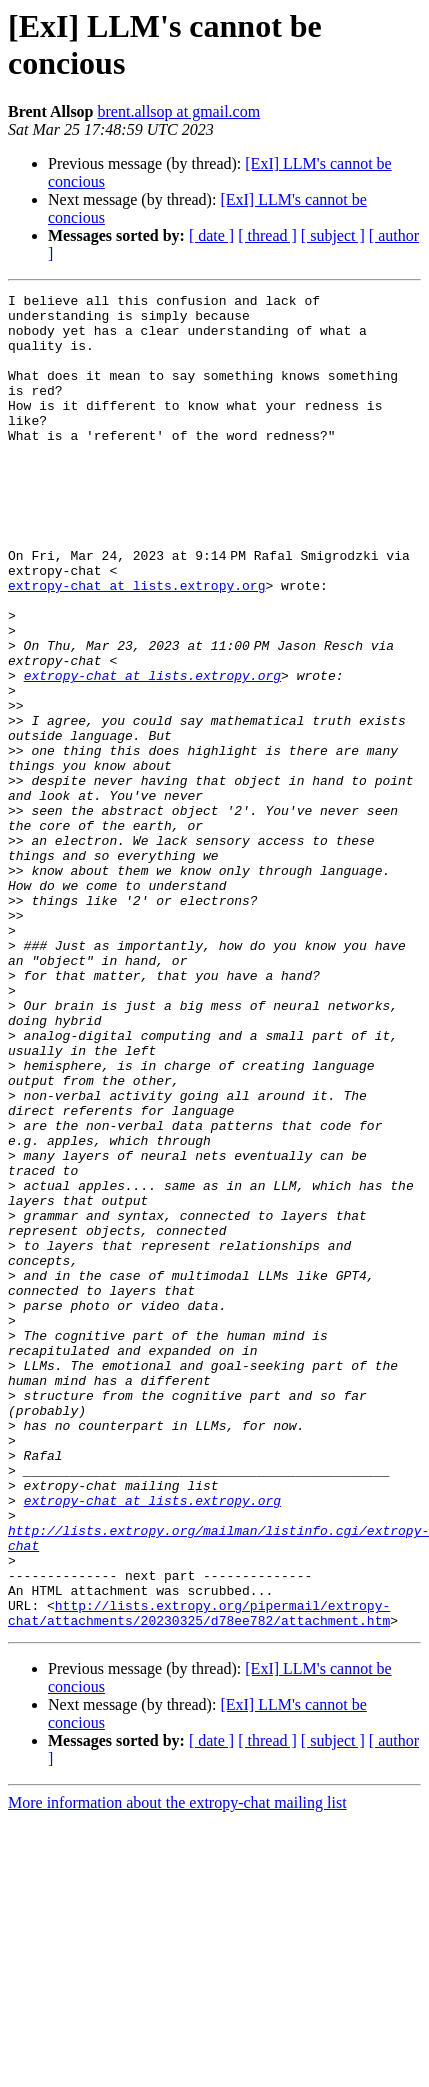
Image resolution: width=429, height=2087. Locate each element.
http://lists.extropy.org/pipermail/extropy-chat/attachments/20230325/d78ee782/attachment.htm (199, 1878)
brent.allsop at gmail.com (179, 111)
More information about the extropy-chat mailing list (177, 2069)
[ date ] (211, 235)
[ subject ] (333, 235)
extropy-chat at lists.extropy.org (136, 645)
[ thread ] (267, 235)
